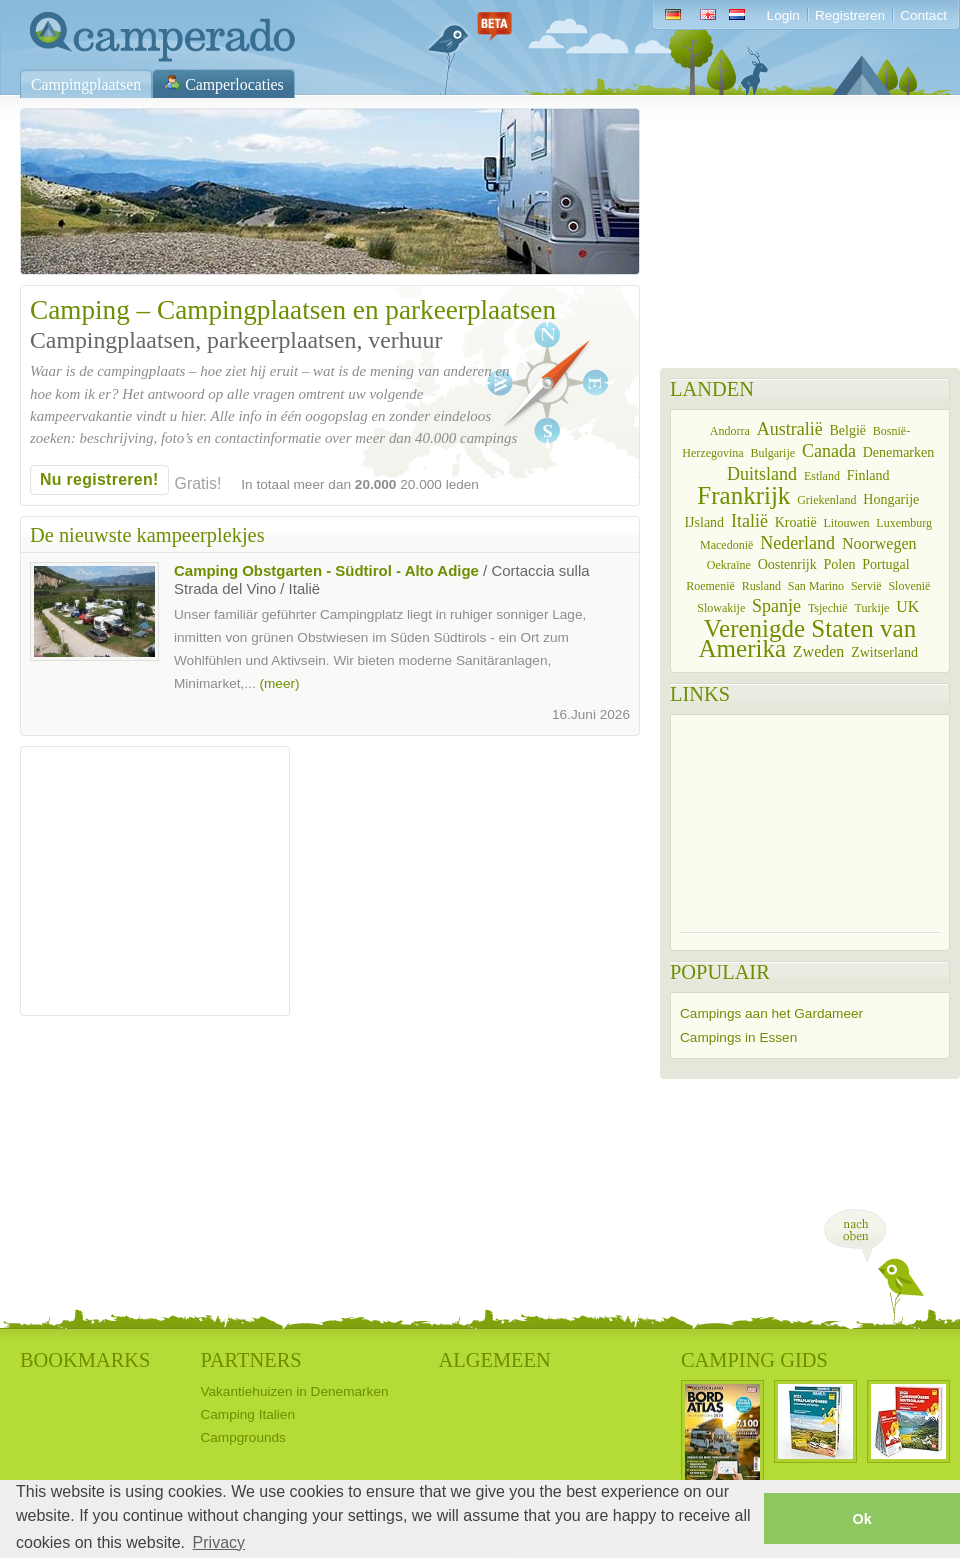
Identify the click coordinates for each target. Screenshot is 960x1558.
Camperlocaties (234, 84)
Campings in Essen (738, 1037)
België (847, 430)
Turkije (872, 608)
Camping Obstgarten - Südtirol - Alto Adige (326, 570)
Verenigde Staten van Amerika (808, 638)
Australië (790, 429)
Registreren (850, 15)
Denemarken (899, 452)
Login (783, 15)
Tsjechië (828, 608)
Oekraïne (729, 565)
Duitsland (762, 474)
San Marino (816, 586)
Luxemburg (904, 523)
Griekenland (826, 500)
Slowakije (721, 608)
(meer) (279, 683)
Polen (840, 564)
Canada (829, 451)
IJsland (704, 522)
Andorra (730, 431)
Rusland (761, 586)
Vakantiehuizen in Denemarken (294, 1391)
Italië (749, 521)
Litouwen (847, 523)
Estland (822, 476)
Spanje (776, 606)
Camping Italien (247, 1414)
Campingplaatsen (86, 84)
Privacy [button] (219, 1542)
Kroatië (796, 522)
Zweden (819, 651)
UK (907, 606)
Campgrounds (242, 1437)
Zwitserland (884, 652)
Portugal (885, 564)
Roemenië (710, 586)
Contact (923, 15)
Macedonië (726, 545)
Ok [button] (861, 1519)
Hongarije (891, 499)
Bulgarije (772, 453)
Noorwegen (879, 543)
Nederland (797, 543)
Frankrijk (743, 495)
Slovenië (909, 586)
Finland (868, 475)
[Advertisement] (155, 881)
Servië (866, 586)
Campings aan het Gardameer (771, 1013)
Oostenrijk (787, 564)
